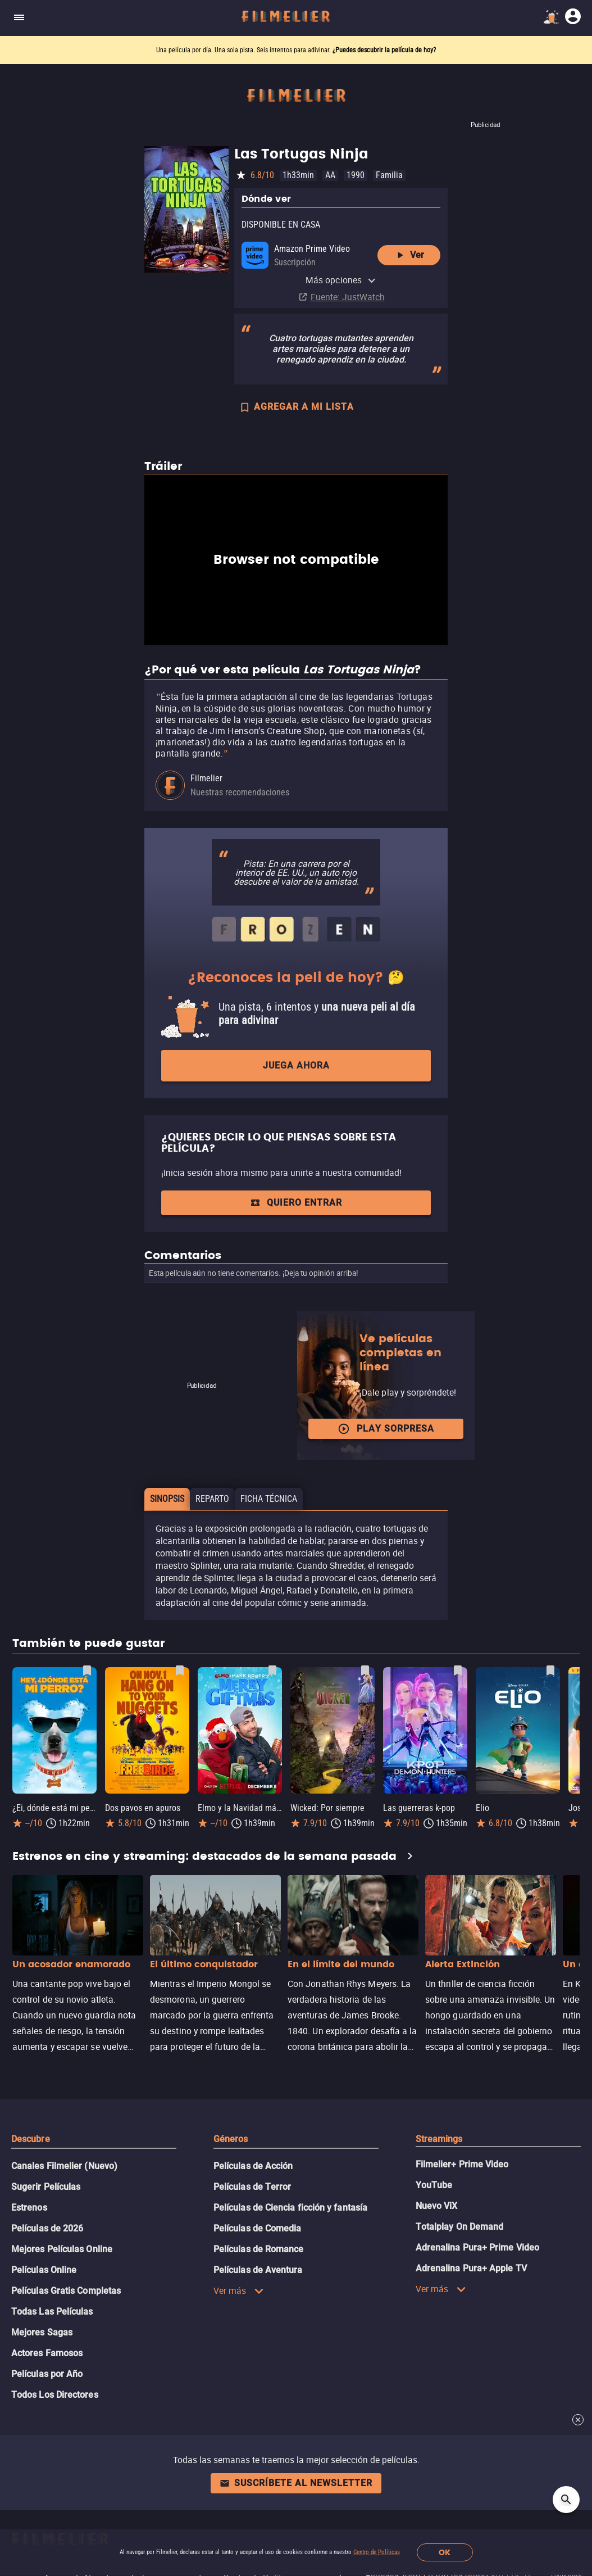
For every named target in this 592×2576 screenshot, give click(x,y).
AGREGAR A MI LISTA (296, 408)
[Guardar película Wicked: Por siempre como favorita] (365, 1670)
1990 (356, 175)
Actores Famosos (47, 2353)
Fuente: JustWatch (348, 297)
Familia (389, 175)
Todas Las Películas (52, 2311)
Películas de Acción (253, 2166)
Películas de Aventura (258, 2270)
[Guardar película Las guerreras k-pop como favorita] (458, 1670)
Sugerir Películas (45, 2186)
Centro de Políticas (376, 2552)
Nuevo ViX (437, 2206)
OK (444, 2552)
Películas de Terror (252, 2186)
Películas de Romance (258, 2249)
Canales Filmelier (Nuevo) (64, 2166)
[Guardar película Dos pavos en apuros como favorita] (179, 1670)
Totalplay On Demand (460, 2226)
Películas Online (43, 2270)
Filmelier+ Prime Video (462, 2164)
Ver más (238, 2290)
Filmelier (206, 778)
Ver (409, 255)
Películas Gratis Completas (66, 2290)
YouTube (434, 2185)
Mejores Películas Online (61, 2249)
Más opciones (341, 280)
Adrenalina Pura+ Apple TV (471, 2268)
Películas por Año (47, 2374)
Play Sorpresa (386, 1429)
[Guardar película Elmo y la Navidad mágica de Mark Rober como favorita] (272, 1670)
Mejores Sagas (41, 2332)
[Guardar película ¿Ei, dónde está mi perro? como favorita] (87, 1670)
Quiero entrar (296, 1202)
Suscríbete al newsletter (296, 2483)
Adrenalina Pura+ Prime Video (477, 2247)
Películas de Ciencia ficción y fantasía (290, 2207)
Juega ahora (296, 1065)
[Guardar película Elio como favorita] (550, 1670)
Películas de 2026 (47, 2228)
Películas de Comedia (257, 2228)
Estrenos (29, 2207)
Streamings (439, 2139)
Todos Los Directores (54, 2394)
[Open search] (566, 2499)
